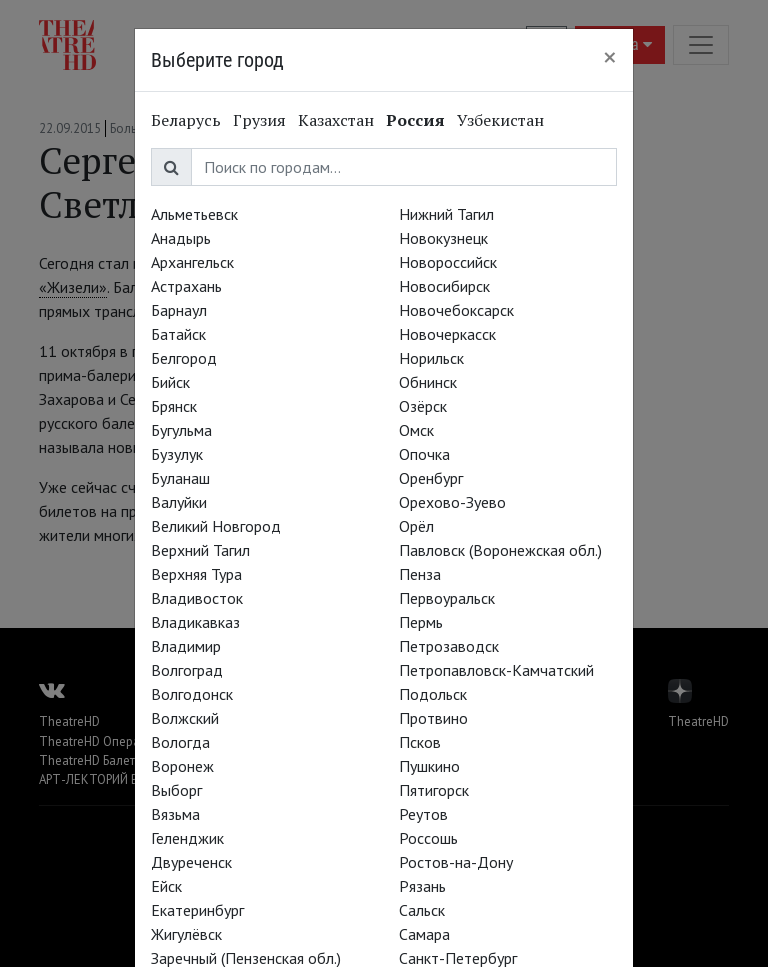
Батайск (178, 334)
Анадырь (181, 238)
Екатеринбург (197, 910)
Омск (416, 430)
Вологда (180, 742)
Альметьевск (194, 214)
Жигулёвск (186, 934)
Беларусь (186, 120)
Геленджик (187, 838)
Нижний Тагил (446, 214)
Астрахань (186, 286)
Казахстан (336, 120)
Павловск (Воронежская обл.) (500, 550)
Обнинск (428, 382)
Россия (415, 120)
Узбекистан (500, 120)
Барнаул (179, 310)
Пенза (420, 574)
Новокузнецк (443, 238)
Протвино (433, 718)
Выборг (176, 790)
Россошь (428, 838)
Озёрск (423, 406)
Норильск (431, 358)
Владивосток (197, 598)
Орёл (416, 526)
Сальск (422, 910)
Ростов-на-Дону (456, 862)
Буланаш (180, 478)
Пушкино (429, 766)
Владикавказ (195, 622)
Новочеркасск (447, 334)
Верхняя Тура (196, 574)
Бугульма (181, 430)
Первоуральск (447, 598)
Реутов (423, 814)
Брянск (174, 406)
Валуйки (179, 502)
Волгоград (187, 670)
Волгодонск (192, 694)
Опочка (424, 454)
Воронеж (182, 766)
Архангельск (192, 262)
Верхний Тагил (200, 550)
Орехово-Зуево (452, 502)
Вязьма (175, 814)
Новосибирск (444, 286)
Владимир (186, 646)
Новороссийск (448, 262)
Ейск (166, 886)
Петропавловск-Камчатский (496, 670)
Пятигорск (434, 790)
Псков (420, 742)
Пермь (421, 622)
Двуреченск (191, 862)
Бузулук (177, 454)
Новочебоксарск (456, 310)
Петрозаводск (449, 646)
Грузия (259, 120)
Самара (424, 934)
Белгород (184, 358)
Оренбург (431, 478)
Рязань (422, 886)
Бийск (170, 382)
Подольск (433, 694)
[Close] (610, 57)
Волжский (185, 718)
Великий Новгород (216, 526)
